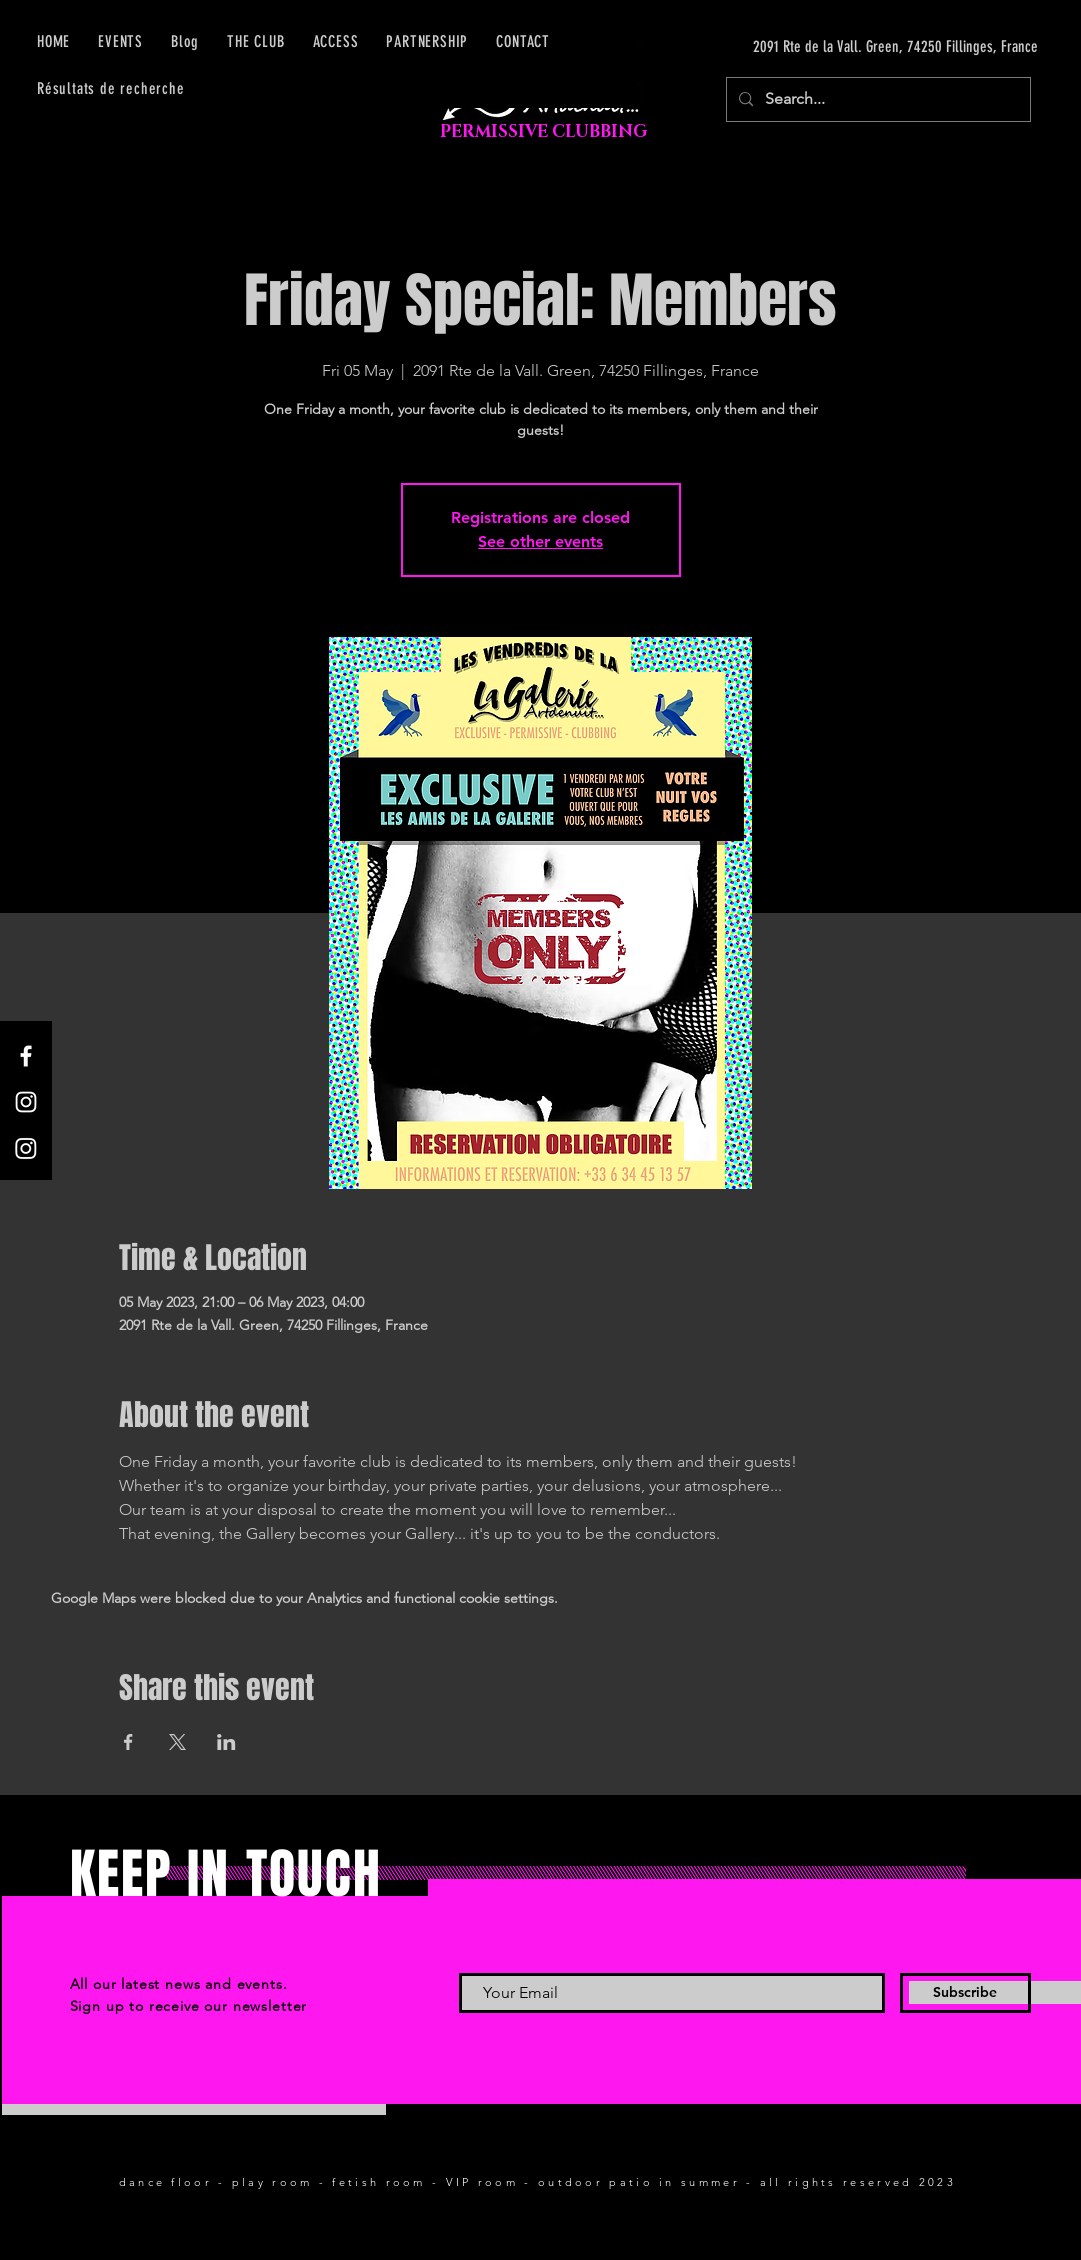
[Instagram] (26, 1102)
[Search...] (876, 99)
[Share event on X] (177, 1742)
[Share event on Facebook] (128, 1742)
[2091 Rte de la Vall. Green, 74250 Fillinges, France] (849, 47)
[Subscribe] (965, 1993)
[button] (336, 41)
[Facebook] (26, 1056)
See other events (540, 541)
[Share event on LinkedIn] (226, 1742)
